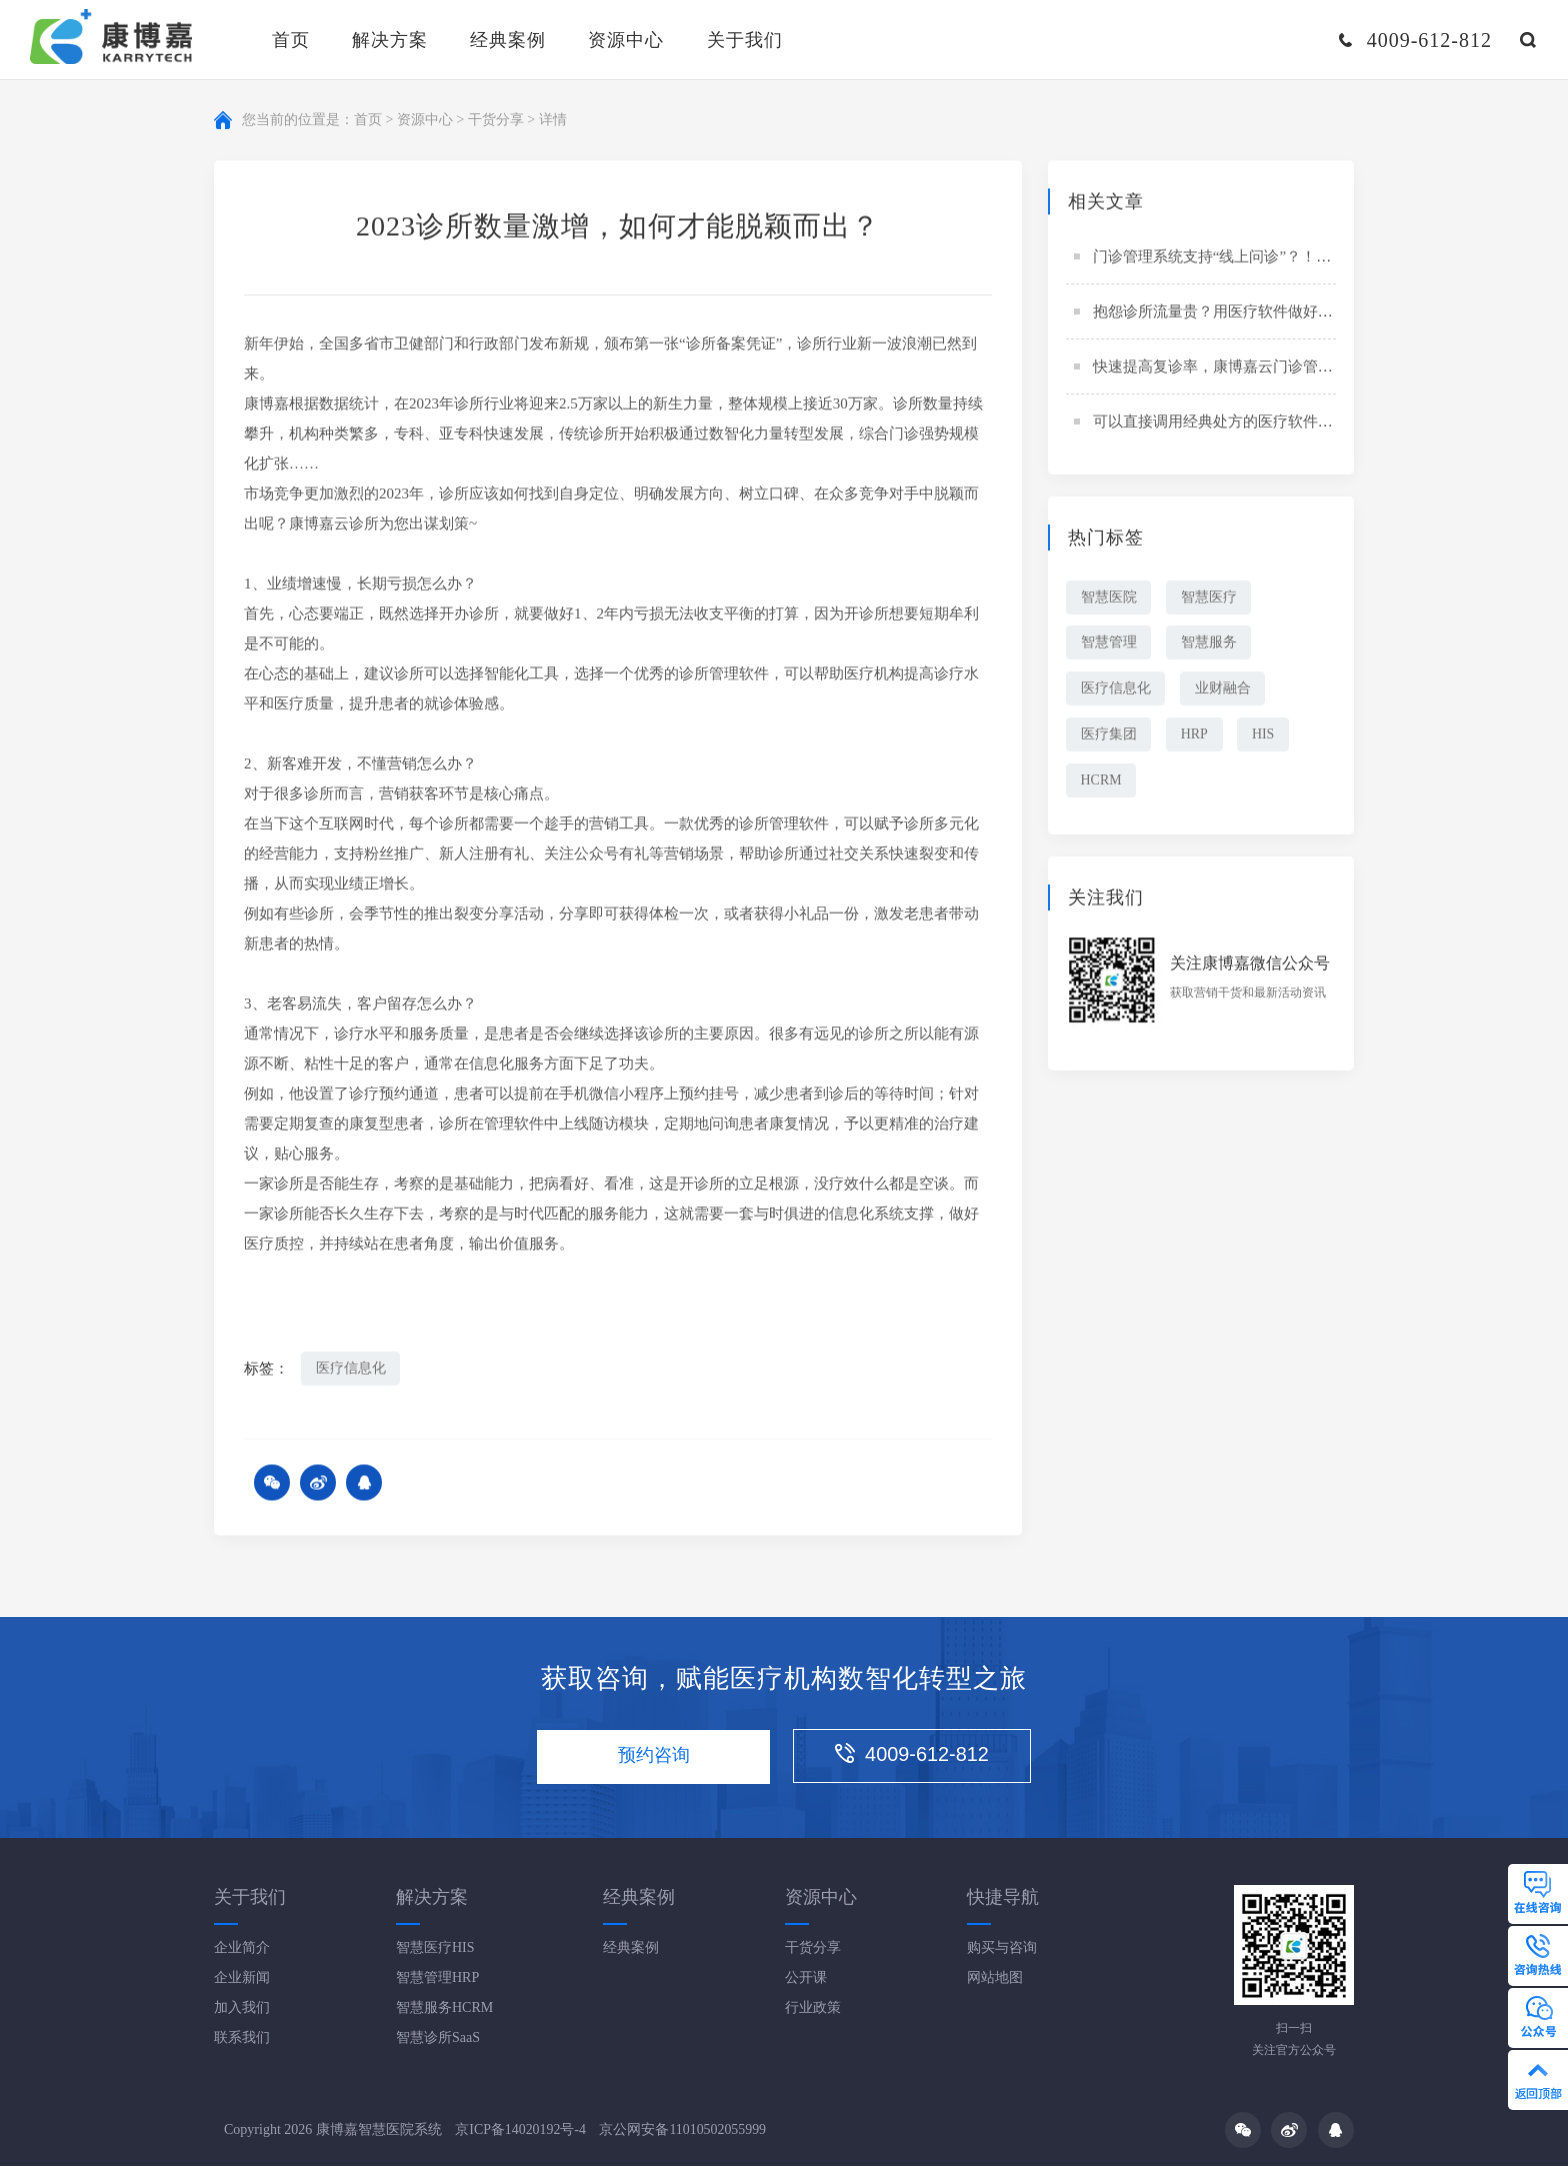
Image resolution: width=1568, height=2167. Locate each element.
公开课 (806, 1978)
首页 (291, 40)
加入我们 (242, 2008)
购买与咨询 (1002, 1948)
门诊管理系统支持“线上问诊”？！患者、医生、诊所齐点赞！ (1294, 258)
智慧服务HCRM (444, 2008)
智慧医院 (1109, 598)
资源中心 (626, 40)
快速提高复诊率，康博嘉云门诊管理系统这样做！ (1258, 368)
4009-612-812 (915, 1756)
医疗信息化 (351, 1369)
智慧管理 (1109, 644)
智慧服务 (1210, 644)
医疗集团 (1109, 736)
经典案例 (508, 40)
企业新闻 (242, 1978)
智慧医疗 (1210, 598)
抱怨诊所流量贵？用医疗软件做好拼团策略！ (1243, 313)
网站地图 (995, 1978)
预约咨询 (653, 1757)
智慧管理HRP (437, 1978)
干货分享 (496, 120)
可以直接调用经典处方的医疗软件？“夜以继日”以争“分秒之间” (1301, 423)
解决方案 (390, 40)
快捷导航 (1003, 1898)
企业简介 (242, 1948)
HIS (1265, 736)
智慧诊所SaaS (438, 2038)
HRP (1195, 736)
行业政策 (813, 2008)
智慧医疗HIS (435, 1948)
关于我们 (745, 40)
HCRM (1101, 782)
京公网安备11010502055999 (683, 2129)
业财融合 (1224, 690)
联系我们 (242, 2038)
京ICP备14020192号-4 (520, 2129)
